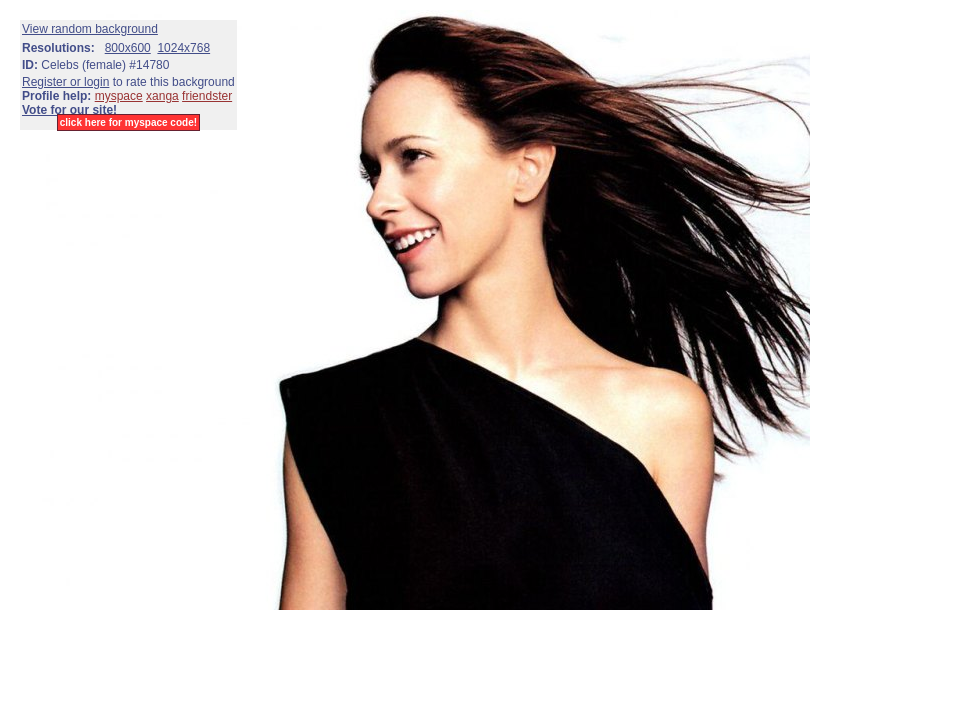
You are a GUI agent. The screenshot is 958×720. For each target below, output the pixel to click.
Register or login (65, 82)
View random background (90, 29)
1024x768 (183, 48)
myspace (119, 96)
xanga (162, 96)
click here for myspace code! (128, 122)
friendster (207, 96)
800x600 (128, 48)
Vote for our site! (69, 110)
